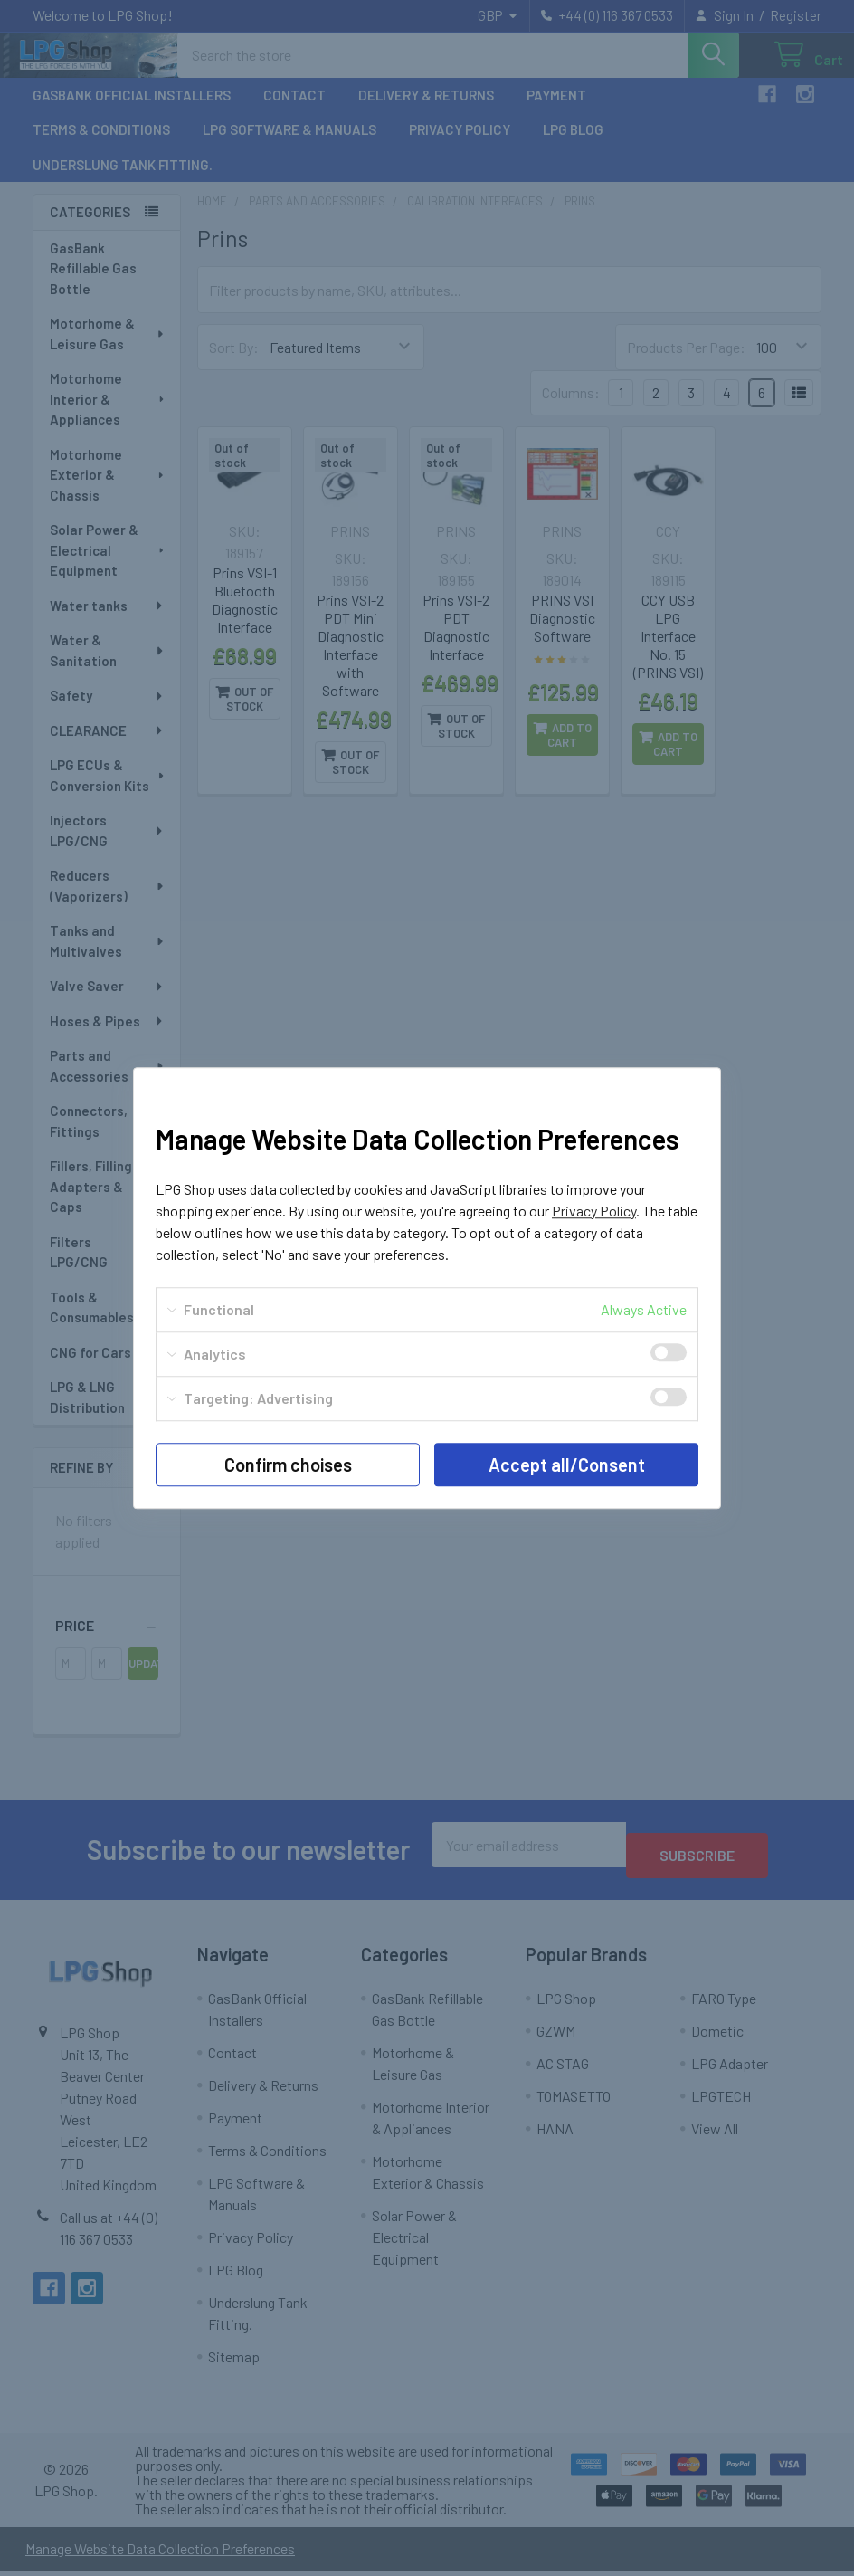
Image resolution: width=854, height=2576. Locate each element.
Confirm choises (288, 1464)
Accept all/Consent (567, 1464)
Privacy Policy (594, 1210)
